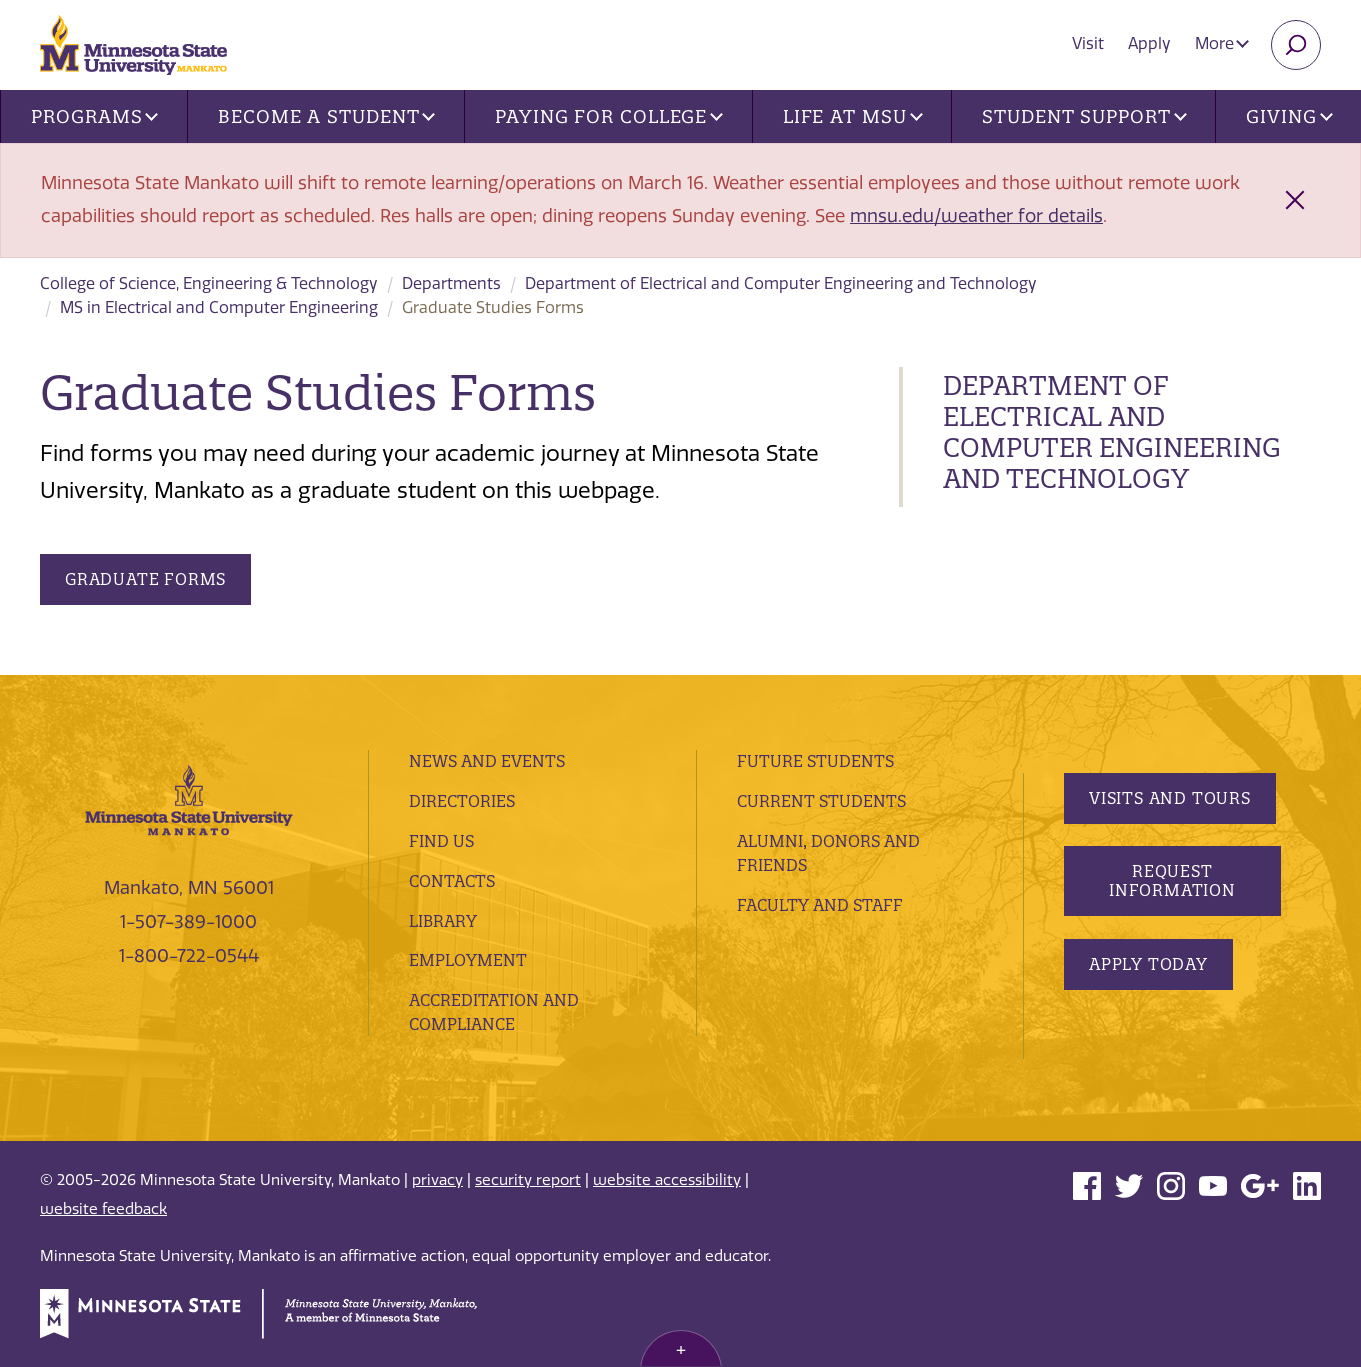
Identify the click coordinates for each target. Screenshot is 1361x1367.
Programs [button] (94, 116)
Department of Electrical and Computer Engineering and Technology (781, 283)
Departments (451, 283)
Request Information (1172, 880)
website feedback (103, 1209)
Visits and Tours (1170, 798)
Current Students (821, 801)
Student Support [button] (1084, 116)
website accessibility (667, 1180)
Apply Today (1148, 964)
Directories (462, 801)
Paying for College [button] (609, 116)
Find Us (441, 841)
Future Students (815, 761)
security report (528, 1180)
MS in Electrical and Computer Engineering (219, 307)
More (1222, 43)
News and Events (487, 761)
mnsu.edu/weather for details (976, 216)
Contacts (452, 881)
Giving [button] (1289, 116)
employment (468, 960)
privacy (437, 1180)
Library (443, 921)
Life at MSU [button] (853, 116)
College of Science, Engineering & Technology (209, 283)
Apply (1149, 43)
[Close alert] (1295, 200)
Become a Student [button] (326, 116)
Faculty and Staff (820, 905)
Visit (1088, 43)
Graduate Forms (145, 579)
